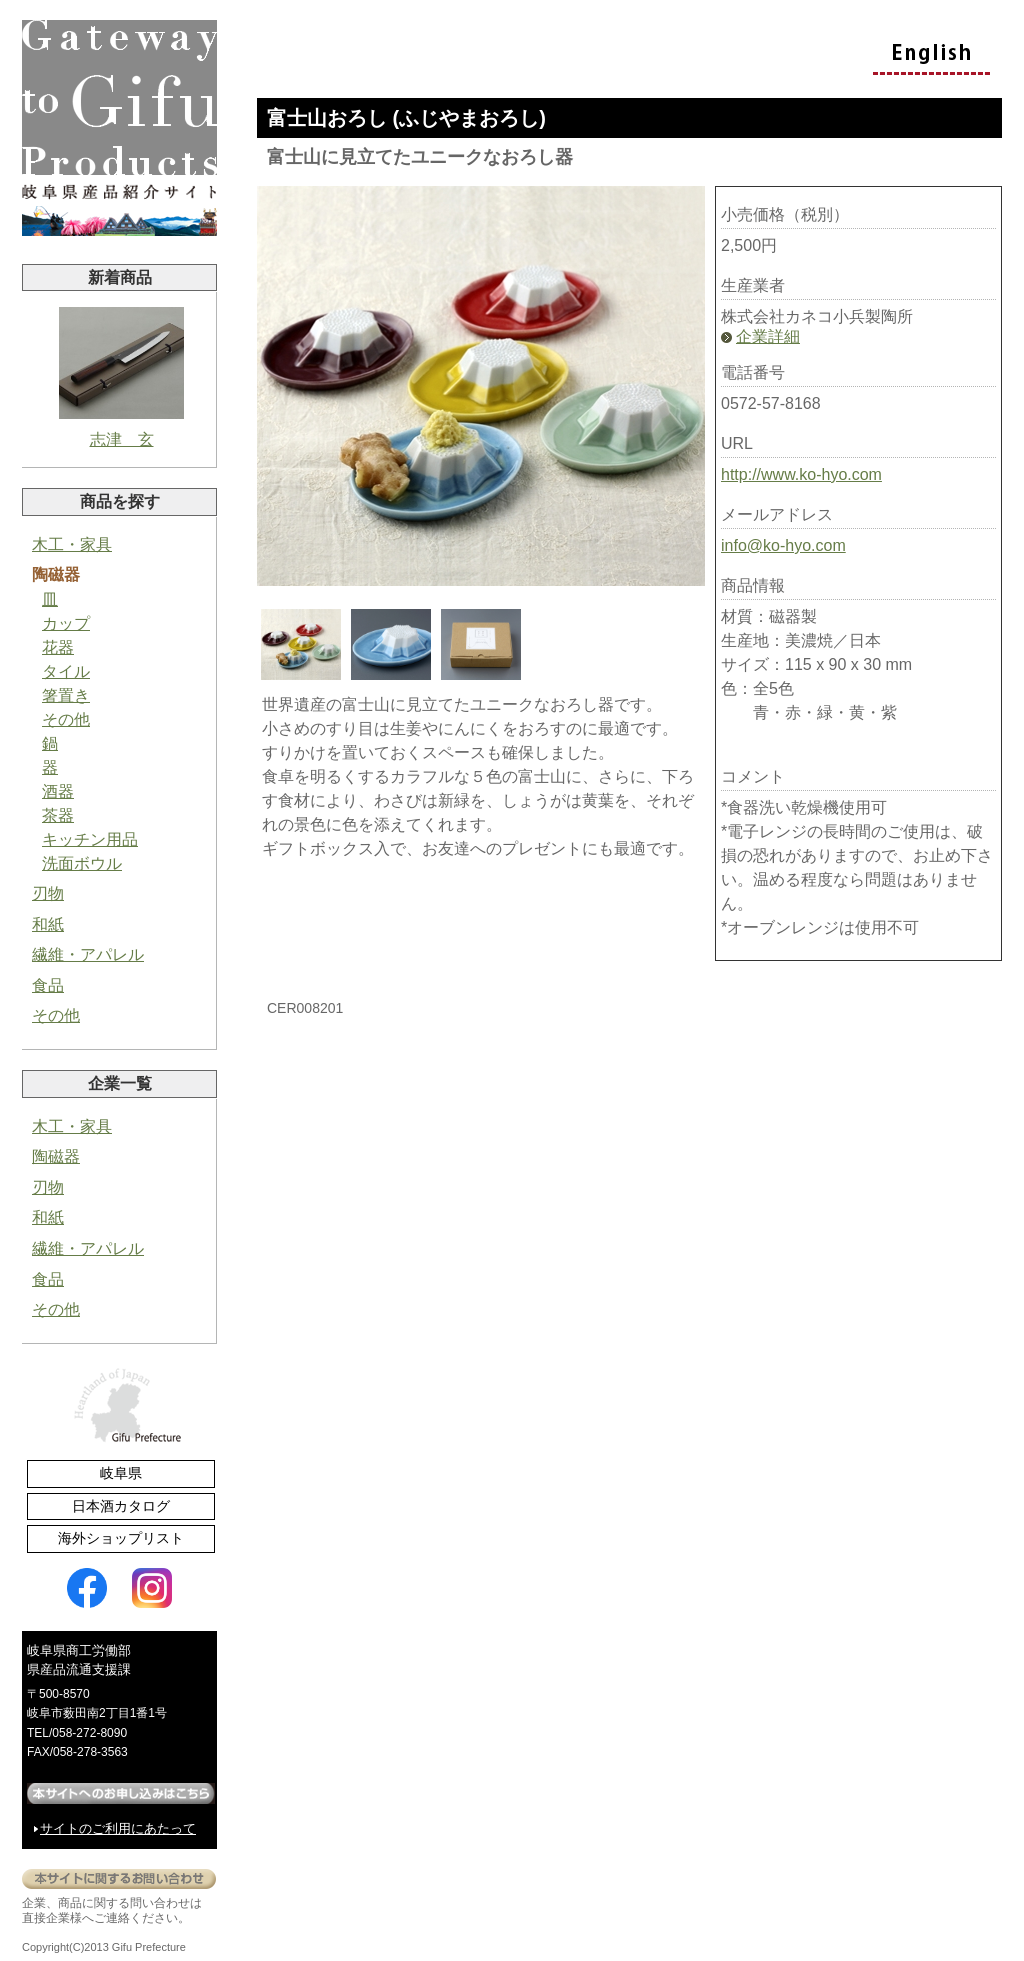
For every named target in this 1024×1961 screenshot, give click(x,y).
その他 (66, 719)
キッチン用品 (90, 839)
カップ (66, 623)
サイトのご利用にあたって (118, 1828)
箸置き (66, 695)
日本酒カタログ (121, 1506)
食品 (48, 985)
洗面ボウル (82, 863)
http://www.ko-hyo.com (801, 474)
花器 (58, 647)
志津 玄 (121, 377)
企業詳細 (768, 336)
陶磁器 (56, 574)
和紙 (48, 924)
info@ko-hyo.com (783, 545)
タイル (66, 671)
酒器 (58, 791)
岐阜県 (121, 1473)
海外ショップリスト (121, 1538)
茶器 (58, 815)
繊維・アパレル (88, 954)
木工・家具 (72, 544)
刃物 (48, 893)
